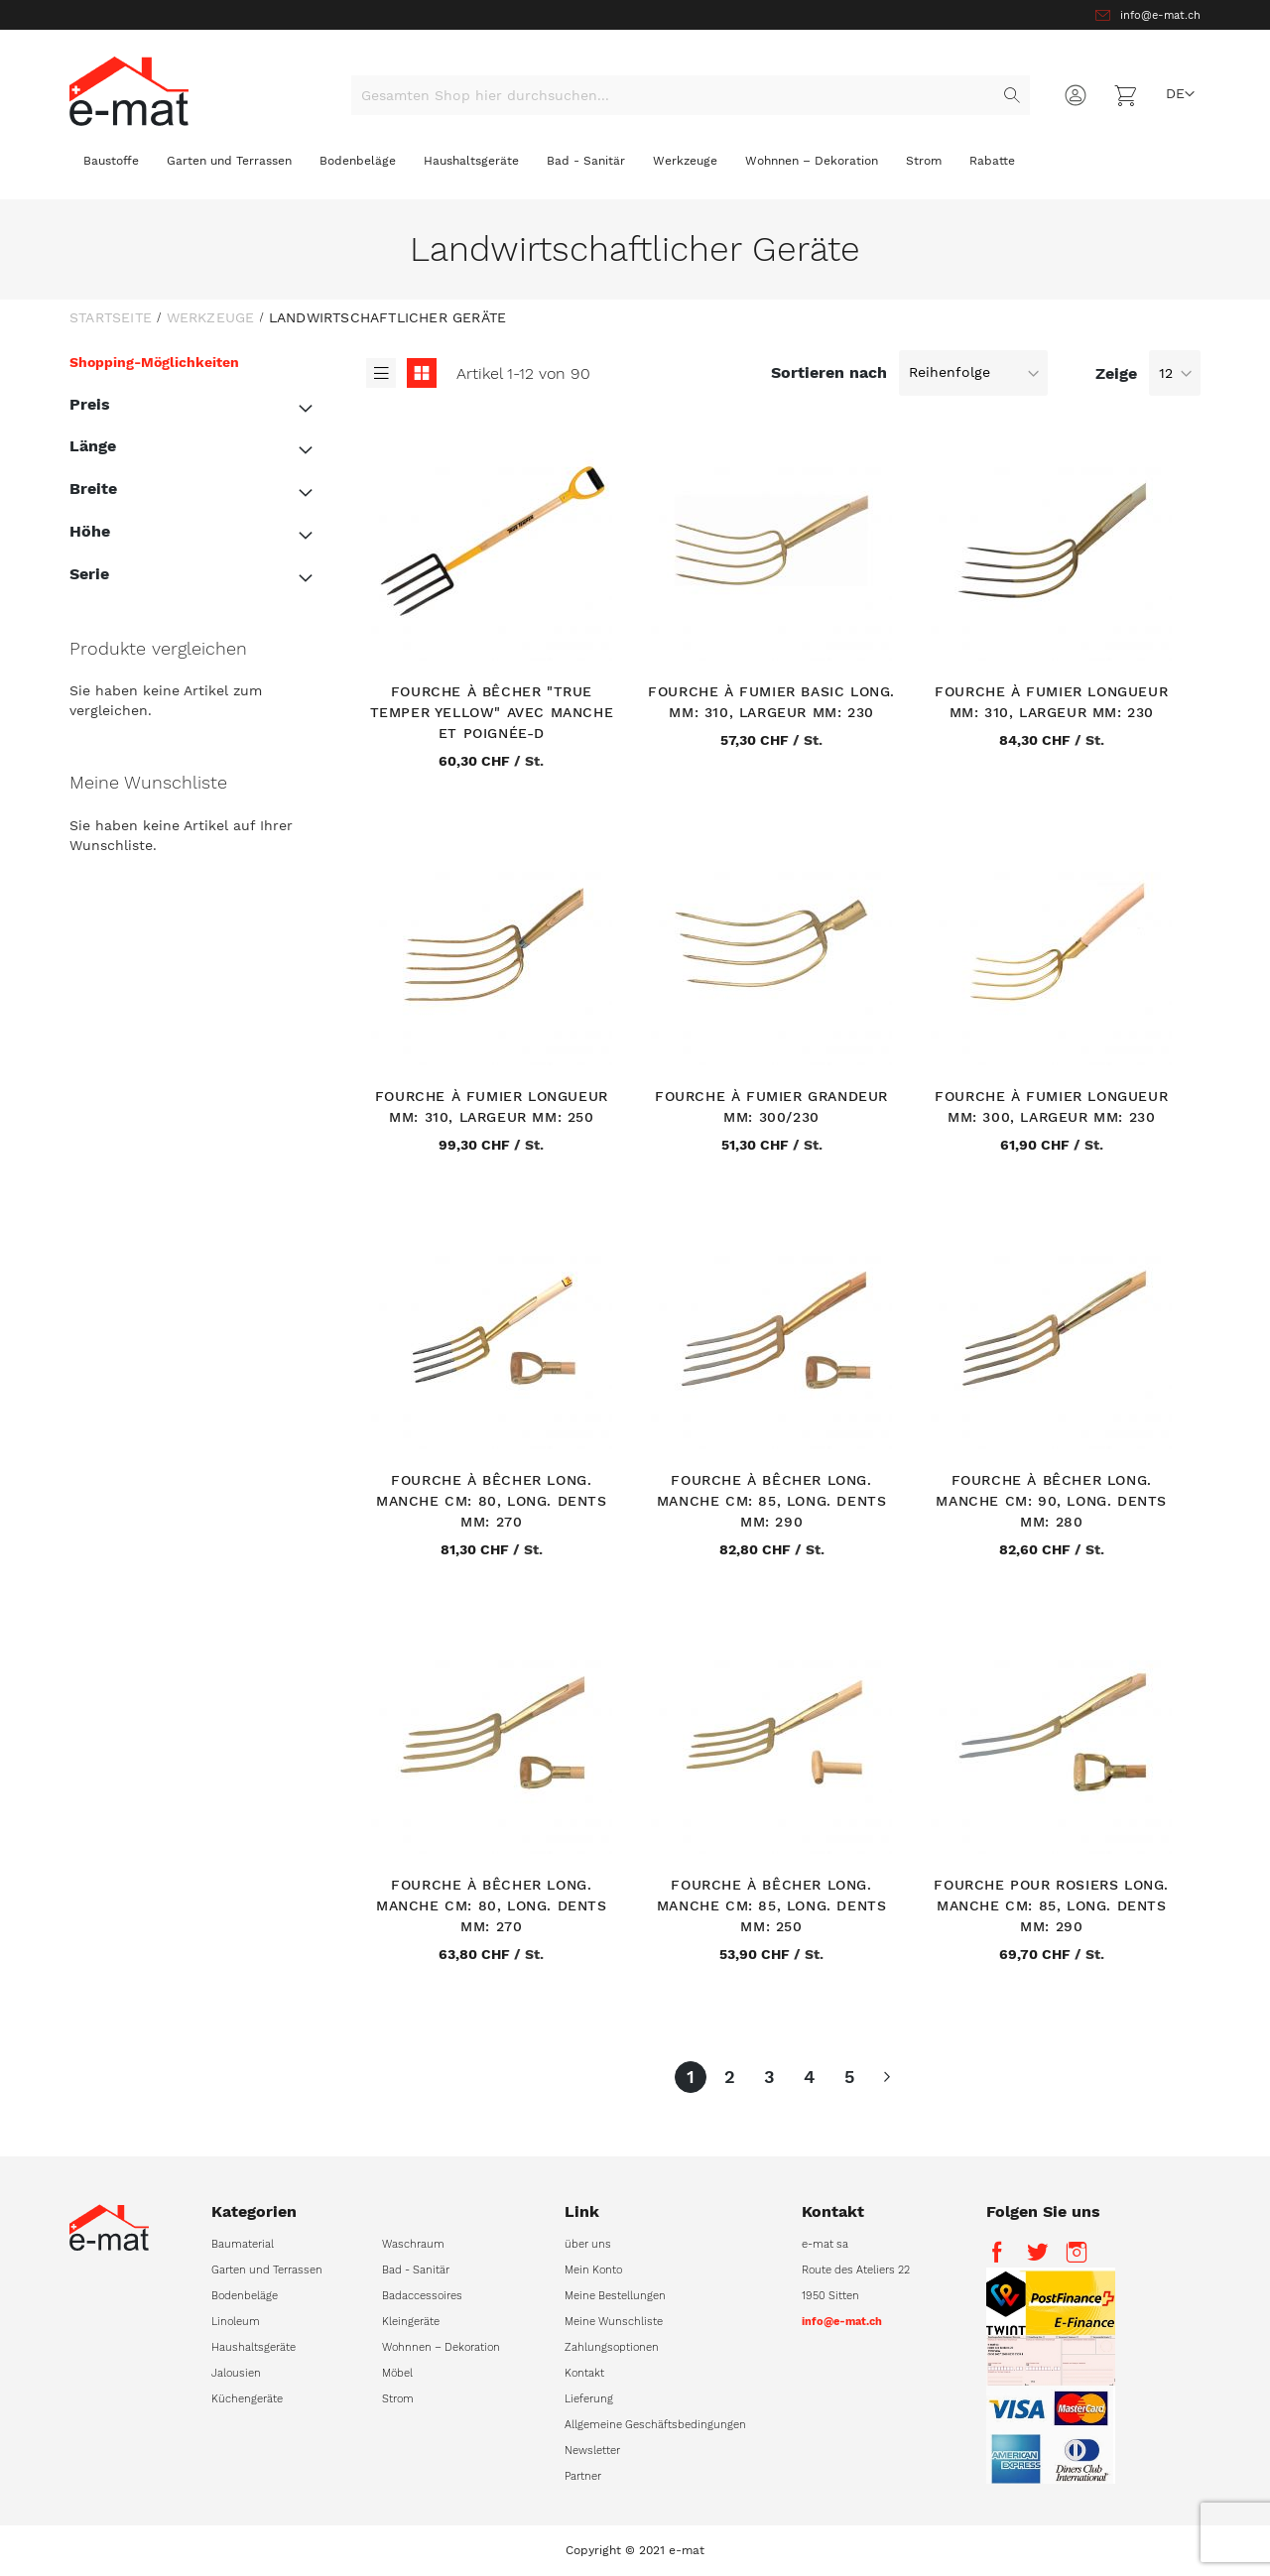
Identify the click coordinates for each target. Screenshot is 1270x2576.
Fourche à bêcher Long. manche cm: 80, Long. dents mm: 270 (491, 1501)
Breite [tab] (93, 488)
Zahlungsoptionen (612, 2347)
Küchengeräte (247, 2398)
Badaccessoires (422, 2295)
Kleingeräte (411, 2321)
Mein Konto (593, 2270)
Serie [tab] (89, 573)
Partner (583, 2476)
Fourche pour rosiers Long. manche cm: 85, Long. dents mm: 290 (1051, 1905)
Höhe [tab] (89, 531)
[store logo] (129, 91)
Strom (398, 2398)
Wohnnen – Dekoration (441, 2347)
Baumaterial (242, 2244)
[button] (1180, 94)
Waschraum (413, 2244)
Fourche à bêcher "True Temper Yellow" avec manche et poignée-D (492, 712)
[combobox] (690, 95)
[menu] (635, 168)
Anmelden (1075, 95)
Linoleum (235, 2321)
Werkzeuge (211, 317)
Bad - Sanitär (415, 2270)
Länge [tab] (92, 445)
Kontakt (584, 2373)
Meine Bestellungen (615, 2295)
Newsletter (592, 2450)
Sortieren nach (829, 371)
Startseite (110, 317)
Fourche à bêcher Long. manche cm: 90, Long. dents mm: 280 (1051, 1501)
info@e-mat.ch (1160, 15)
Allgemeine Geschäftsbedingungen (655, 2424)
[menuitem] (111, 166)
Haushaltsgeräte (253, 2347)
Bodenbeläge (244, 2295)
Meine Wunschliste (614, 2321)
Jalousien (236, 2373)
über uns (588, 2244)
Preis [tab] (89, 404)
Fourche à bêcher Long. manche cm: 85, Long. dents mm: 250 (772, 1905)
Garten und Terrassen (266, 2270)
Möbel (397, 2373)
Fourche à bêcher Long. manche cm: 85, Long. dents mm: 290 (772, 1501)
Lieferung (589, 2398)
